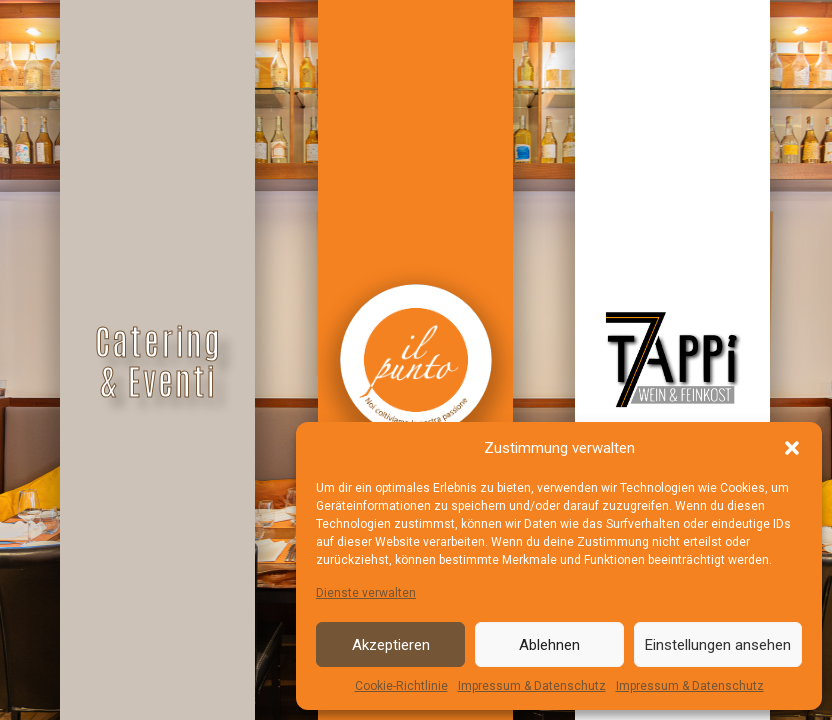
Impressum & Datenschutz (532, 686)
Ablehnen (549, 645)
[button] (792, 448)
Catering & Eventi (158, 360)
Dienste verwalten (366, 593)
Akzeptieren (391, 645)
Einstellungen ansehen (718, 645)
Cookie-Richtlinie (401, 686)
